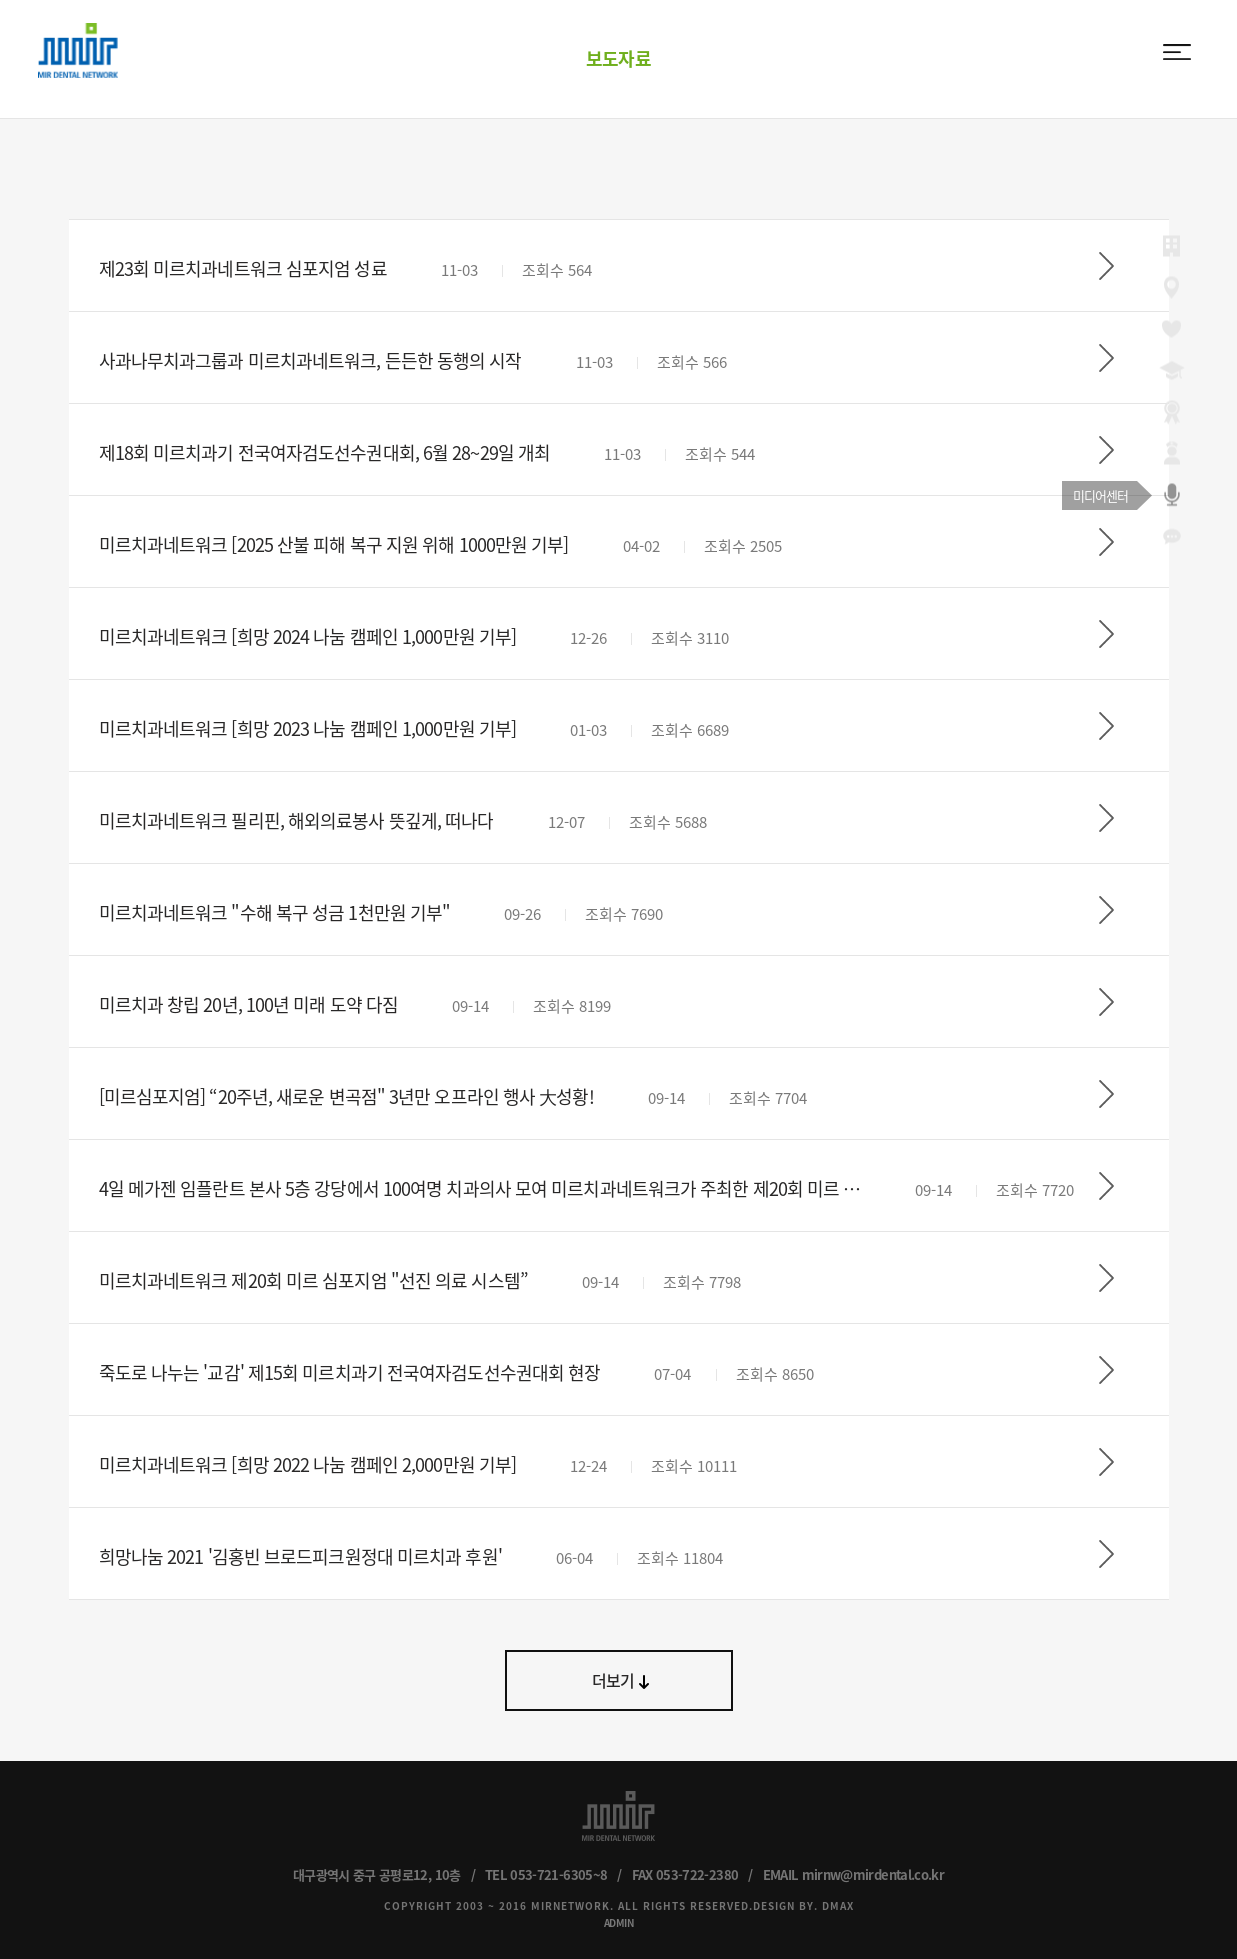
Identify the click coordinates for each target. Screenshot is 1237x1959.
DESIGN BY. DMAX (803, 1905)
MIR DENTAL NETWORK (78, 50)
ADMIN (619, 1922)
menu (1177, 52)
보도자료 (618, 58)
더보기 (613, 1680)
